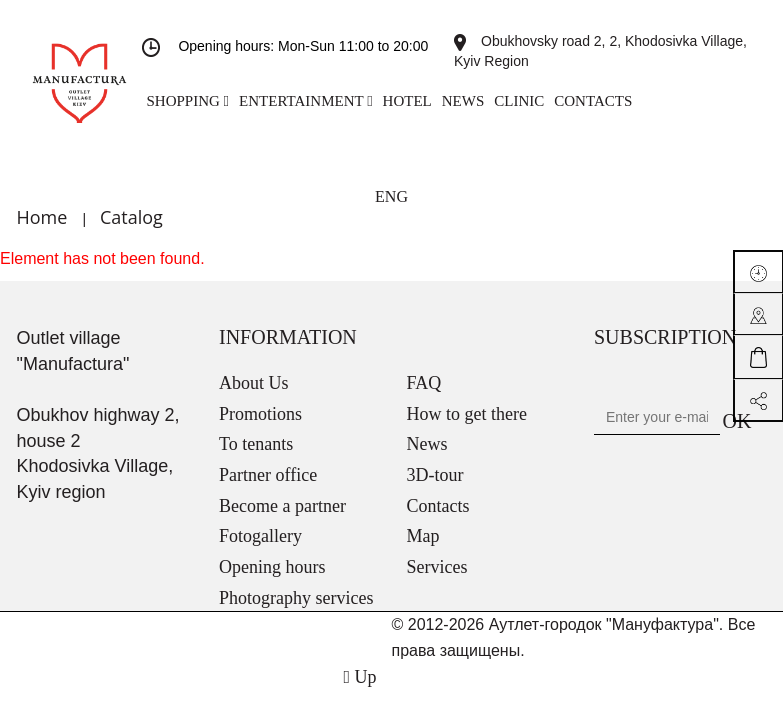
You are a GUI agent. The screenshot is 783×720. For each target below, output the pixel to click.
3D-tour (435, 475)
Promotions (260, 414)
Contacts (438, 506)
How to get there (467, 414)
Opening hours (272, 567)
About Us (254, 383)
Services (437, 567)
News (427, 444)
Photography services (296, 598)
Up (359, 677)
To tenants (256, 444)
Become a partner (282, 506)
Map (423, 536)
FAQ (424, 383)
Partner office (268, 475)
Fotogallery (260, 536)
